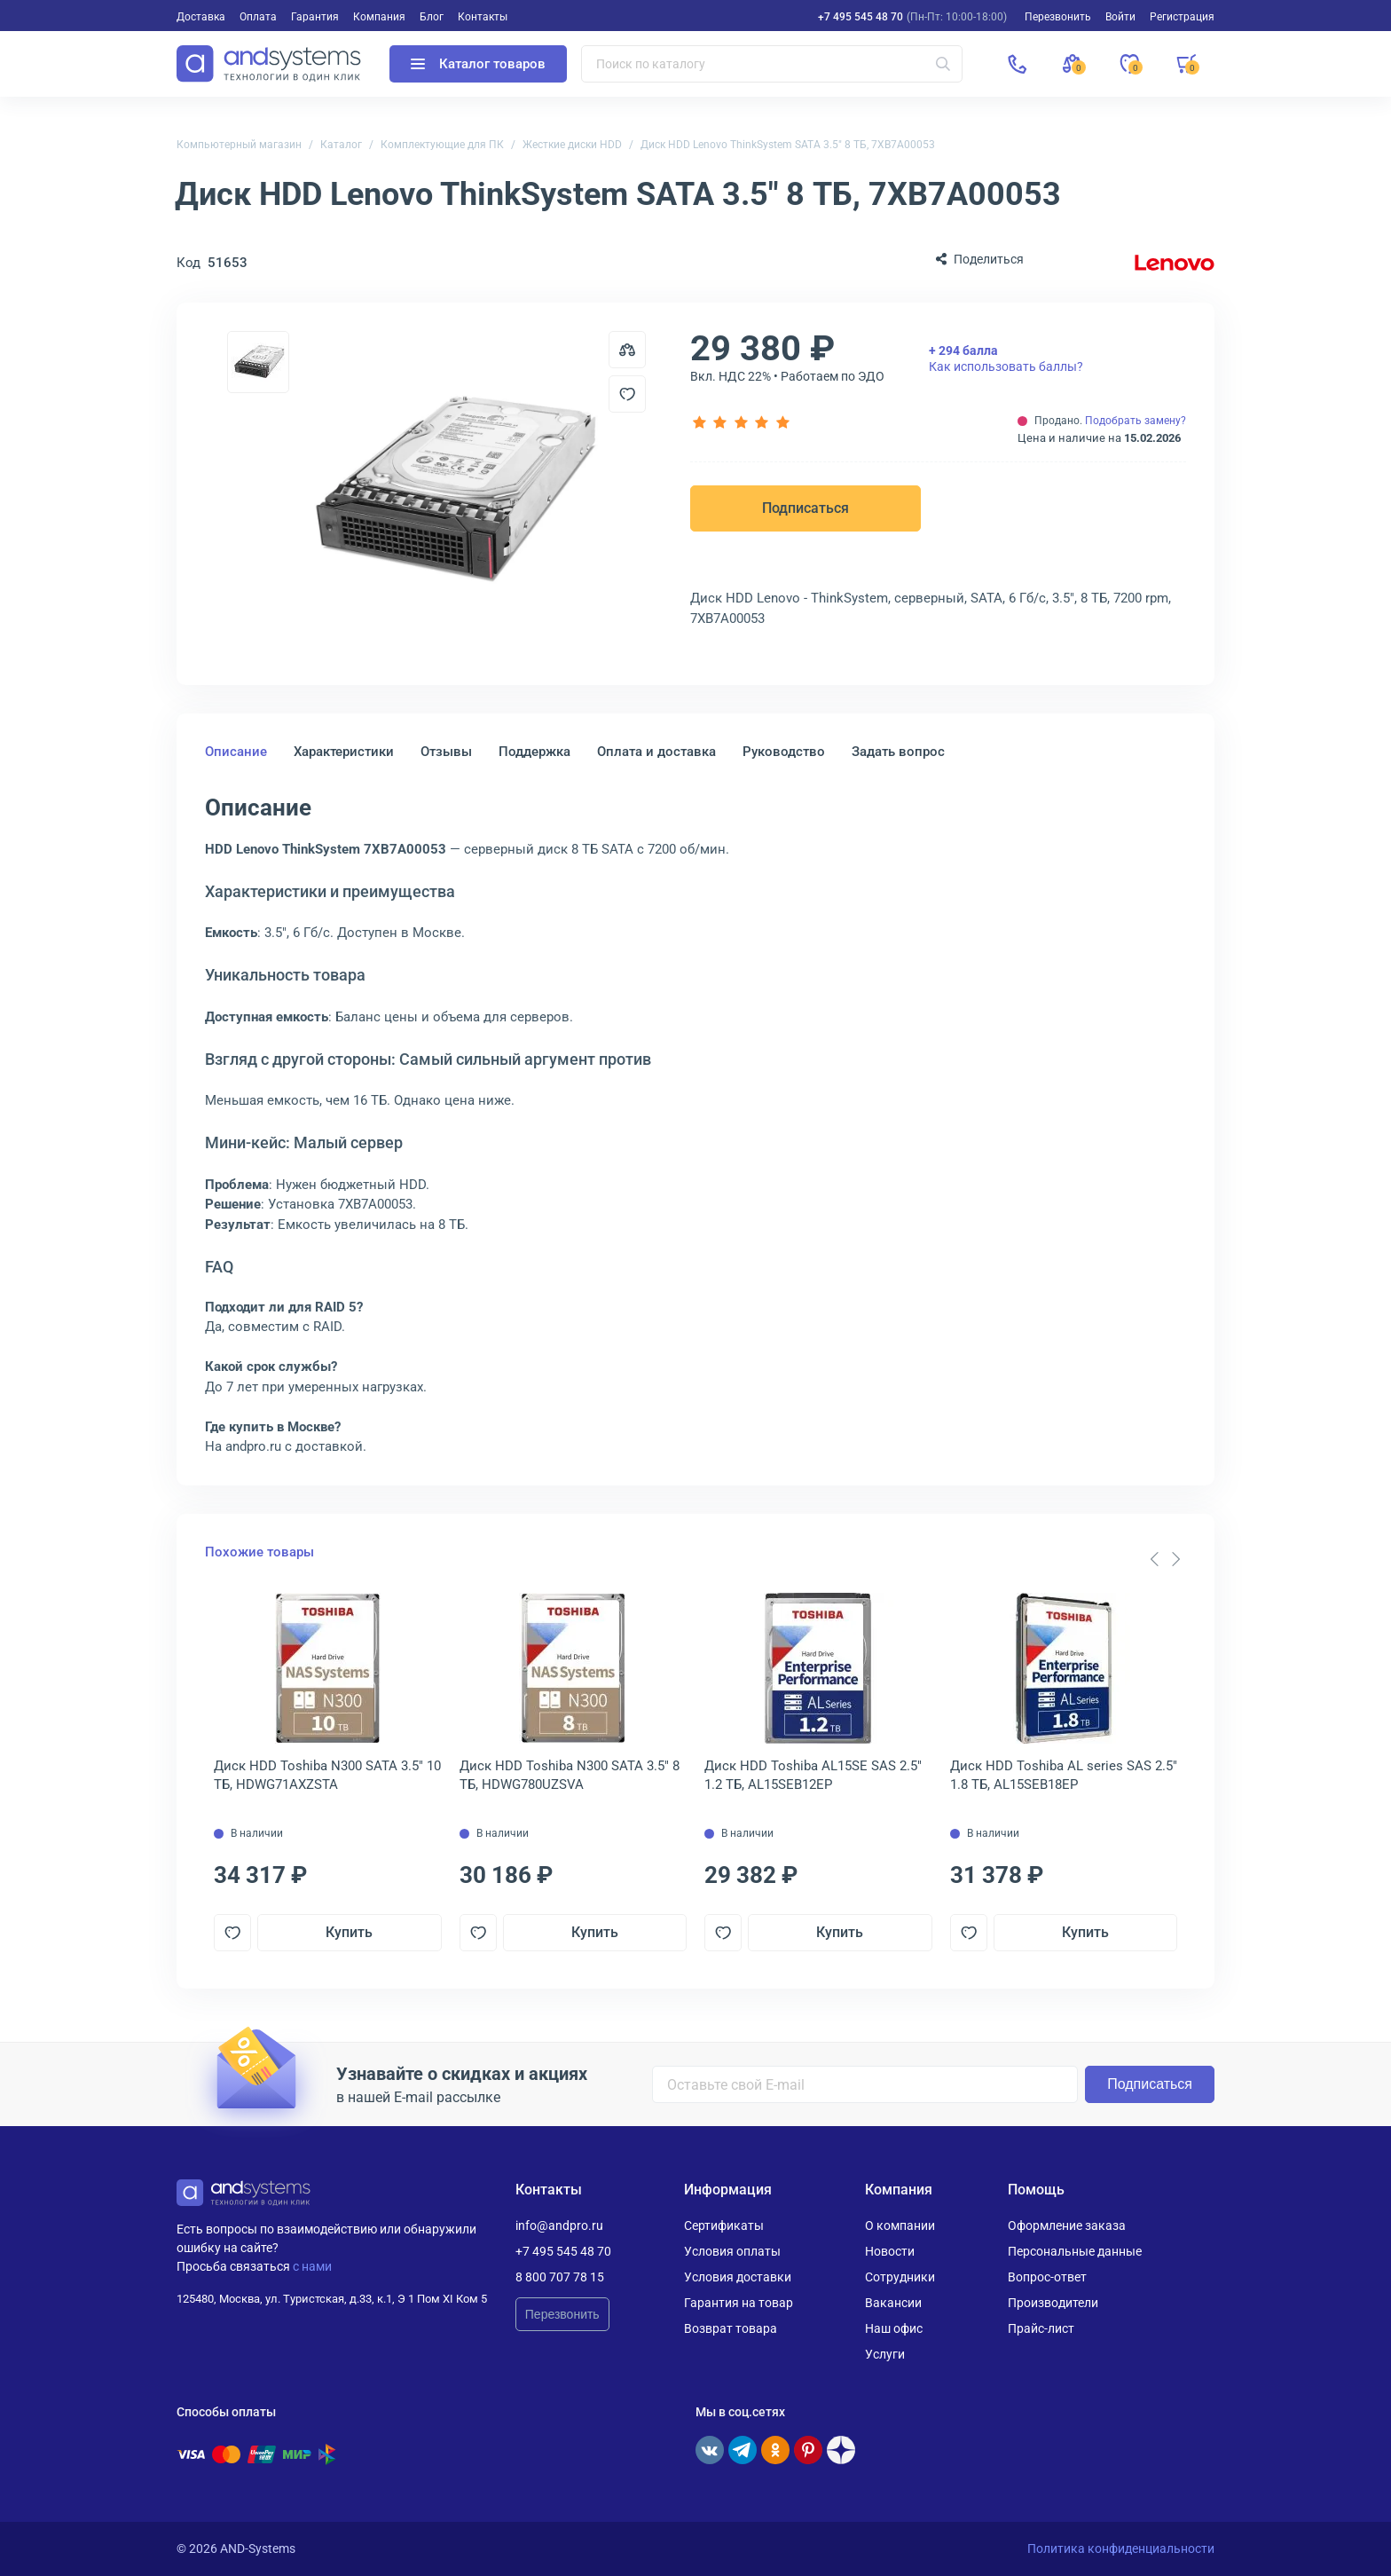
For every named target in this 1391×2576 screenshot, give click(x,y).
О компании (900, 2225)
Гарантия (315, 17)
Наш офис (894, 2328)
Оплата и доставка (656, 752)
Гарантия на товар (738, 2303)
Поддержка (534, 752)
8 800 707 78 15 (559, 2277)
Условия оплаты (732, 2251)
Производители (1053, 2303)
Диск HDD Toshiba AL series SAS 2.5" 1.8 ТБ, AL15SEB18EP (1063, 1775)
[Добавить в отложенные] (627, 394)
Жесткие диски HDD (572, 144)
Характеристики (344, 752)
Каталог (341, 144)
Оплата (258, 17)
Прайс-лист (1041, 2328)
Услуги (885, 2354)
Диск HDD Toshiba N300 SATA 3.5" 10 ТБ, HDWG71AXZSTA (327, 1775)
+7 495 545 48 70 (860, 17)
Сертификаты (724, 2225)
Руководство (784, 752)
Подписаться (805, 508)
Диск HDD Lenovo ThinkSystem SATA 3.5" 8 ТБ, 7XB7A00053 (787, 144)
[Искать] (943, 64)
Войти (1120, 17)
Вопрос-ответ (1047, 2277)
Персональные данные (1075, 2251)
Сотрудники (900, 2277)
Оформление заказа (1067, 2225)
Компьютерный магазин (239, 144)
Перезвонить (562, 2314)
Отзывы (446, 752)
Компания (379, 17)
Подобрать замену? (1135, 420)
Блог (432, 17)
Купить (349, 1932)
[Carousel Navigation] (1164, 1559)
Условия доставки (737, 2277)
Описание (236, 752)
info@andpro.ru (559, 2225)
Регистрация (1182, 17)
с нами (312, 2266)
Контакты (482, 17)
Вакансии (893, 2303)
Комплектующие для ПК (442, 144)
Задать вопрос (898, 752)
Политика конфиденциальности (1120, 2548)
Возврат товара (730, 2328)
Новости (890, 2251)
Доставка (201, 17)
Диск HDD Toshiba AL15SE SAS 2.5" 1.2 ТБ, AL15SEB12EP (813, 1775)
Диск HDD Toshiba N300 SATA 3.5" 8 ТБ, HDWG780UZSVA (570, 1775)
